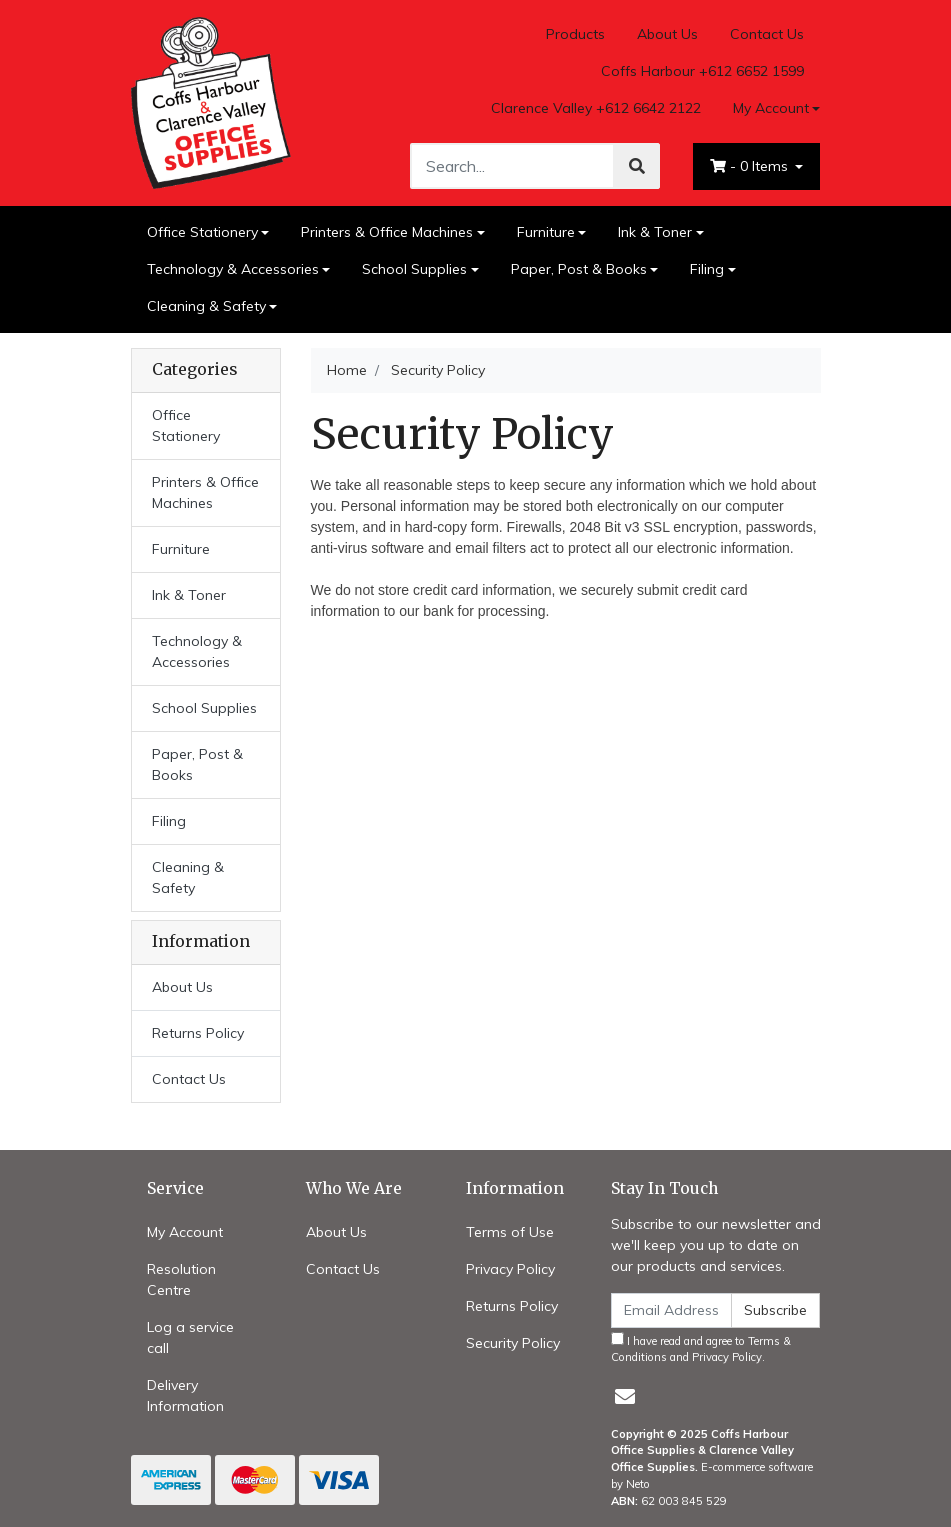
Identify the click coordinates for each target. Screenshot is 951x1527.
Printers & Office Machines (387, 232)
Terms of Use (510, 1232)
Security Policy (513, 1343)
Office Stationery (202, 232)
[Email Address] (672, 1310)
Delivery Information (185, 1395)
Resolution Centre (181, 1279)
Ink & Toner (655, 232)
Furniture (546, 232)
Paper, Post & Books (579, 269)
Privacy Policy (510, 1269)
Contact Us (767, 34)
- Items (751, 166)
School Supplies (414, 269)
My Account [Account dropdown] (771, 108)
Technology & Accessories (233, 269)
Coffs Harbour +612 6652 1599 (702, 71)
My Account (185, 1232)
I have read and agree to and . (701, 1348)
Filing (707, 269)
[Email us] (625, 1396)
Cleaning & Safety (206, 306)
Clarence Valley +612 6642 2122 (596, 108)
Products (575, 34)
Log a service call (190, 1337)
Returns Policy (198, 1033)
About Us (667, 34)
